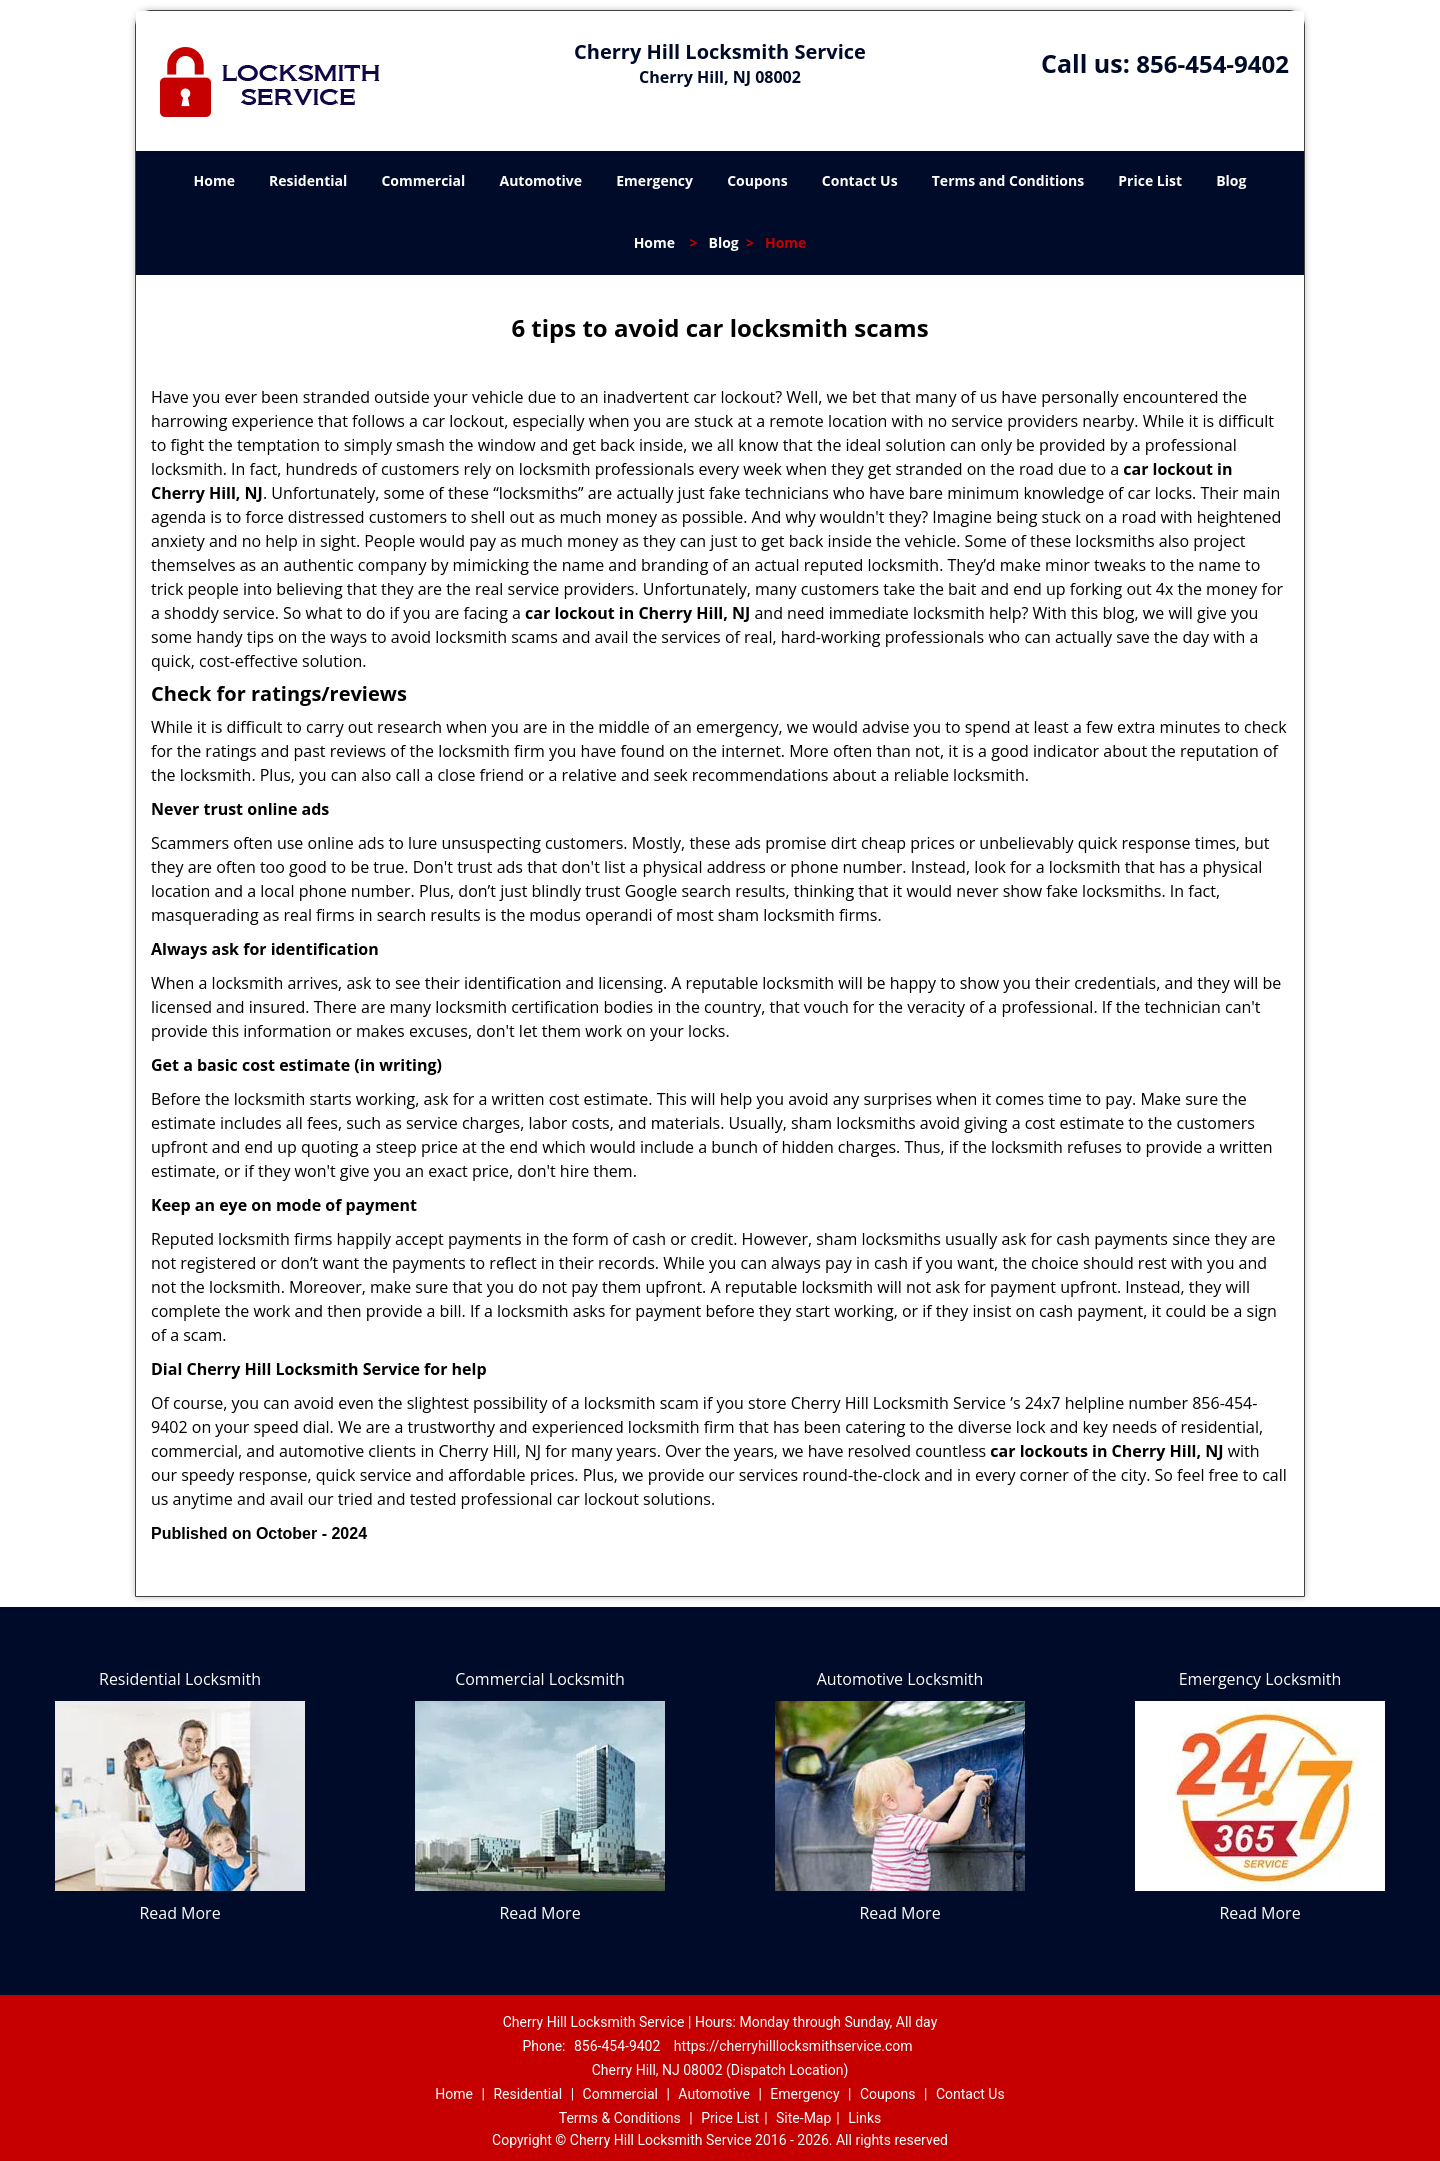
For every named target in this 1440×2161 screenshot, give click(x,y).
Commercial (423, 180)
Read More (179, 1913)
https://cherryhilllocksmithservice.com (793, 2046)
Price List (1150, 180)
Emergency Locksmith (1260, 1679)
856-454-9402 (1212, 63)
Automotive (541, 180)
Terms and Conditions (1008, 180)
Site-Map (803, 2118)
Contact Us (860, 180)
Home (214, 180)
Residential (308, 180)
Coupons (757, 180)
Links (864, 2118)
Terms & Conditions (620, 2118)
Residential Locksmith (180, 1679)
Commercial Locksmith (540, 1679)
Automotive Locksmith (900, 1679)
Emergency (654, 180)
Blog (1231, 180)
